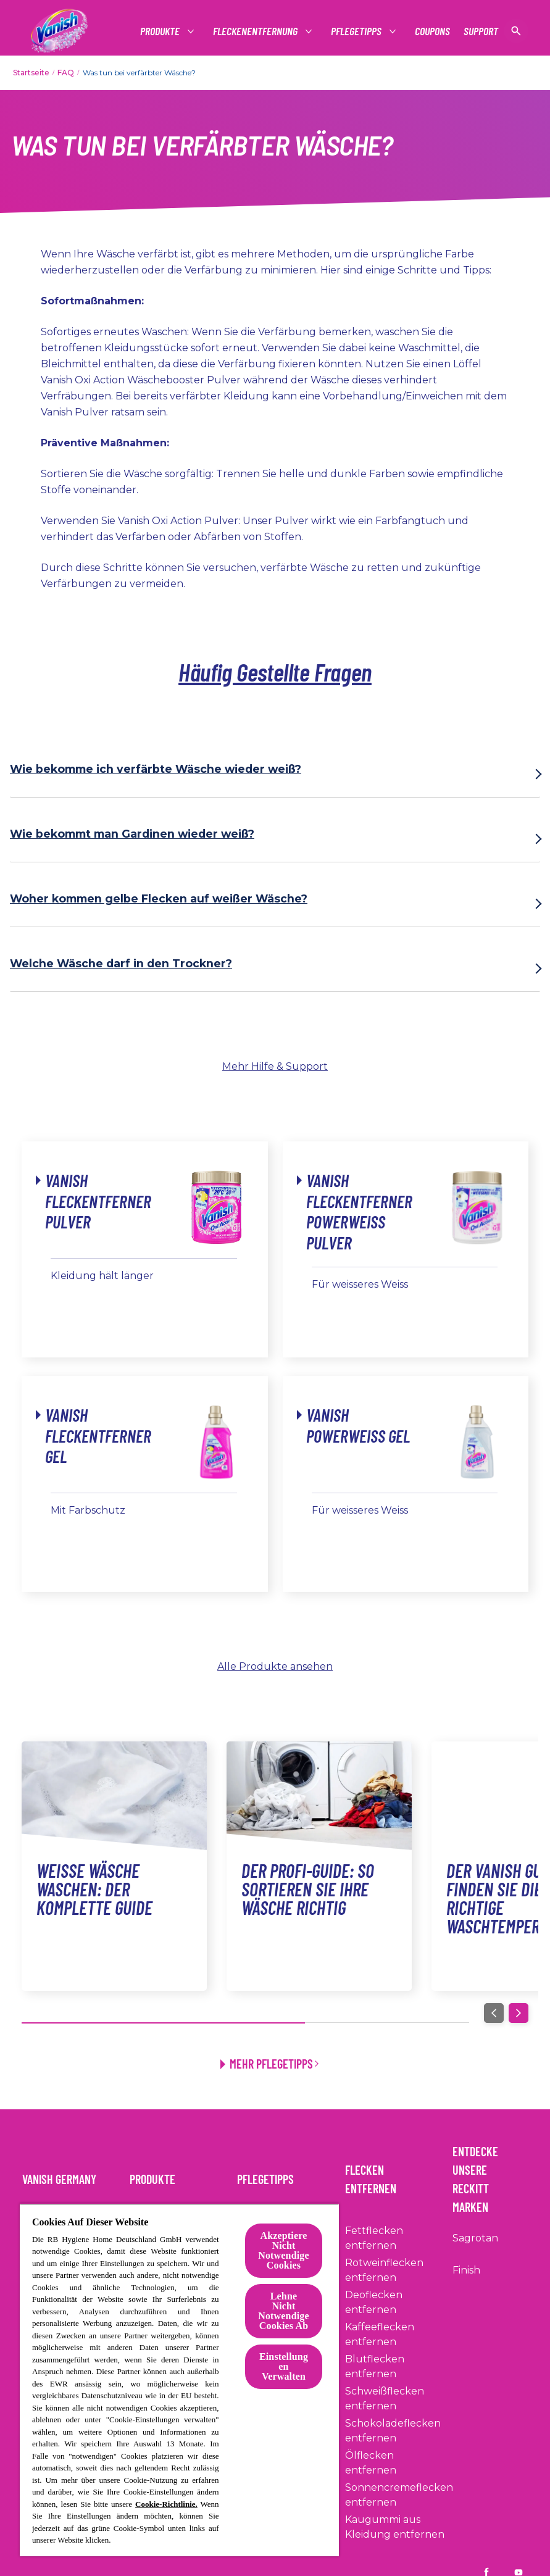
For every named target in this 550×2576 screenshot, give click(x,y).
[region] (179, 2379)
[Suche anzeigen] (516, 31)
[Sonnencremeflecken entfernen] (399, 2495)
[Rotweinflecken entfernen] (395, 2270)
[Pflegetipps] (356, 31)
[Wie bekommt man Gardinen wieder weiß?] (275, 839)
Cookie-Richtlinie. (166, 2504)
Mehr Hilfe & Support (275, 1066)
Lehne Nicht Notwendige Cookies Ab (283, 2311)
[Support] (481, 31)
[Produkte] (160, 31)
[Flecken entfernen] (395, 2175)
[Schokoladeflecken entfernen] (395, 2431)
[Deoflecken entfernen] (395, 2302)
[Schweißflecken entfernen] (395, 2398)
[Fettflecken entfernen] (395, 2238)
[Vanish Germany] (67, 2175)
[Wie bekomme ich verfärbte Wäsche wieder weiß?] (275, 774)
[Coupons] (432, 31)
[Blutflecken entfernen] (395, 2366)
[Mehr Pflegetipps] (275, 2058)
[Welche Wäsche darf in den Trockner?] (275, 969)
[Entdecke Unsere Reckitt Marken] (490, 2175)
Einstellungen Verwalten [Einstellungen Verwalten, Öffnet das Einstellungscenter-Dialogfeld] (283, 2366)
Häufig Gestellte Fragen (275, 671)
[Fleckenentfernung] (255, 31)
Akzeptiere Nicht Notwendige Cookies (283, 2250)
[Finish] (466, 2270)
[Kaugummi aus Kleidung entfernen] (395, 2527)
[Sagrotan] (475, 2238)
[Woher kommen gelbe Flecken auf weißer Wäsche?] (275, 904)
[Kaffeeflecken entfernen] (395, 2334)
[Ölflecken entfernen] (395, 2463)
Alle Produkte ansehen (275, 1666)
